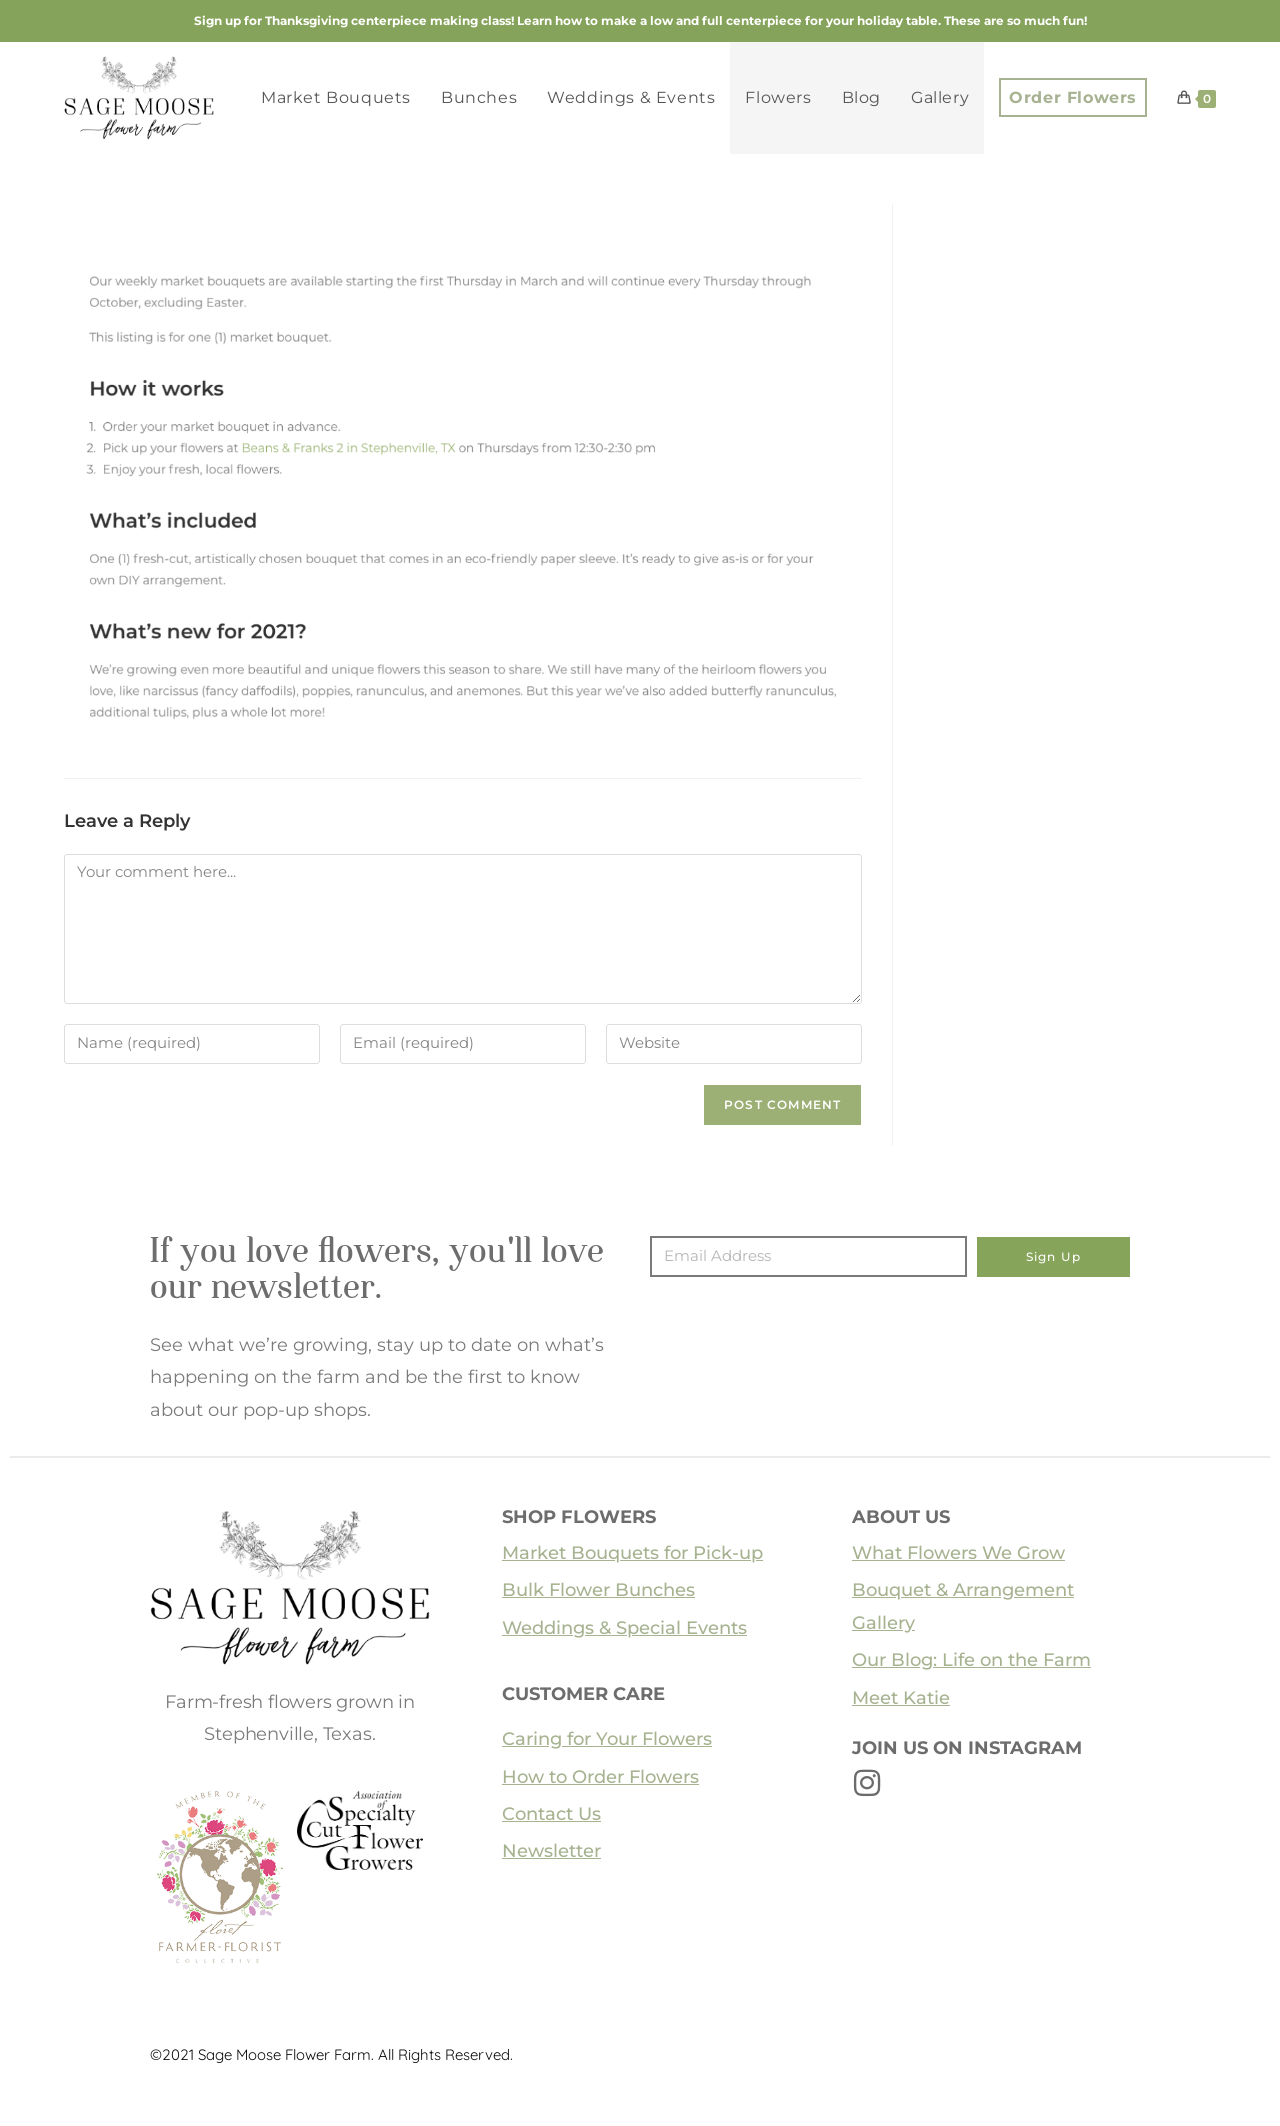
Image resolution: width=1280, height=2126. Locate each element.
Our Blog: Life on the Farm (971, 1660)
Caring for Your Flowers (607, 1739)
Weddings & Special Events (624, 1628)
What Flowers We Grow (958, 1553)
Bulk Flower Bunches (598, 1590)
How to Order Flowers (600, 1777)
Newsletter (551, 1851)
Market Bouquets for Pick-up (632, 1553)
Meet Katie (901, 1698)
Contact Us (551, 1814)
